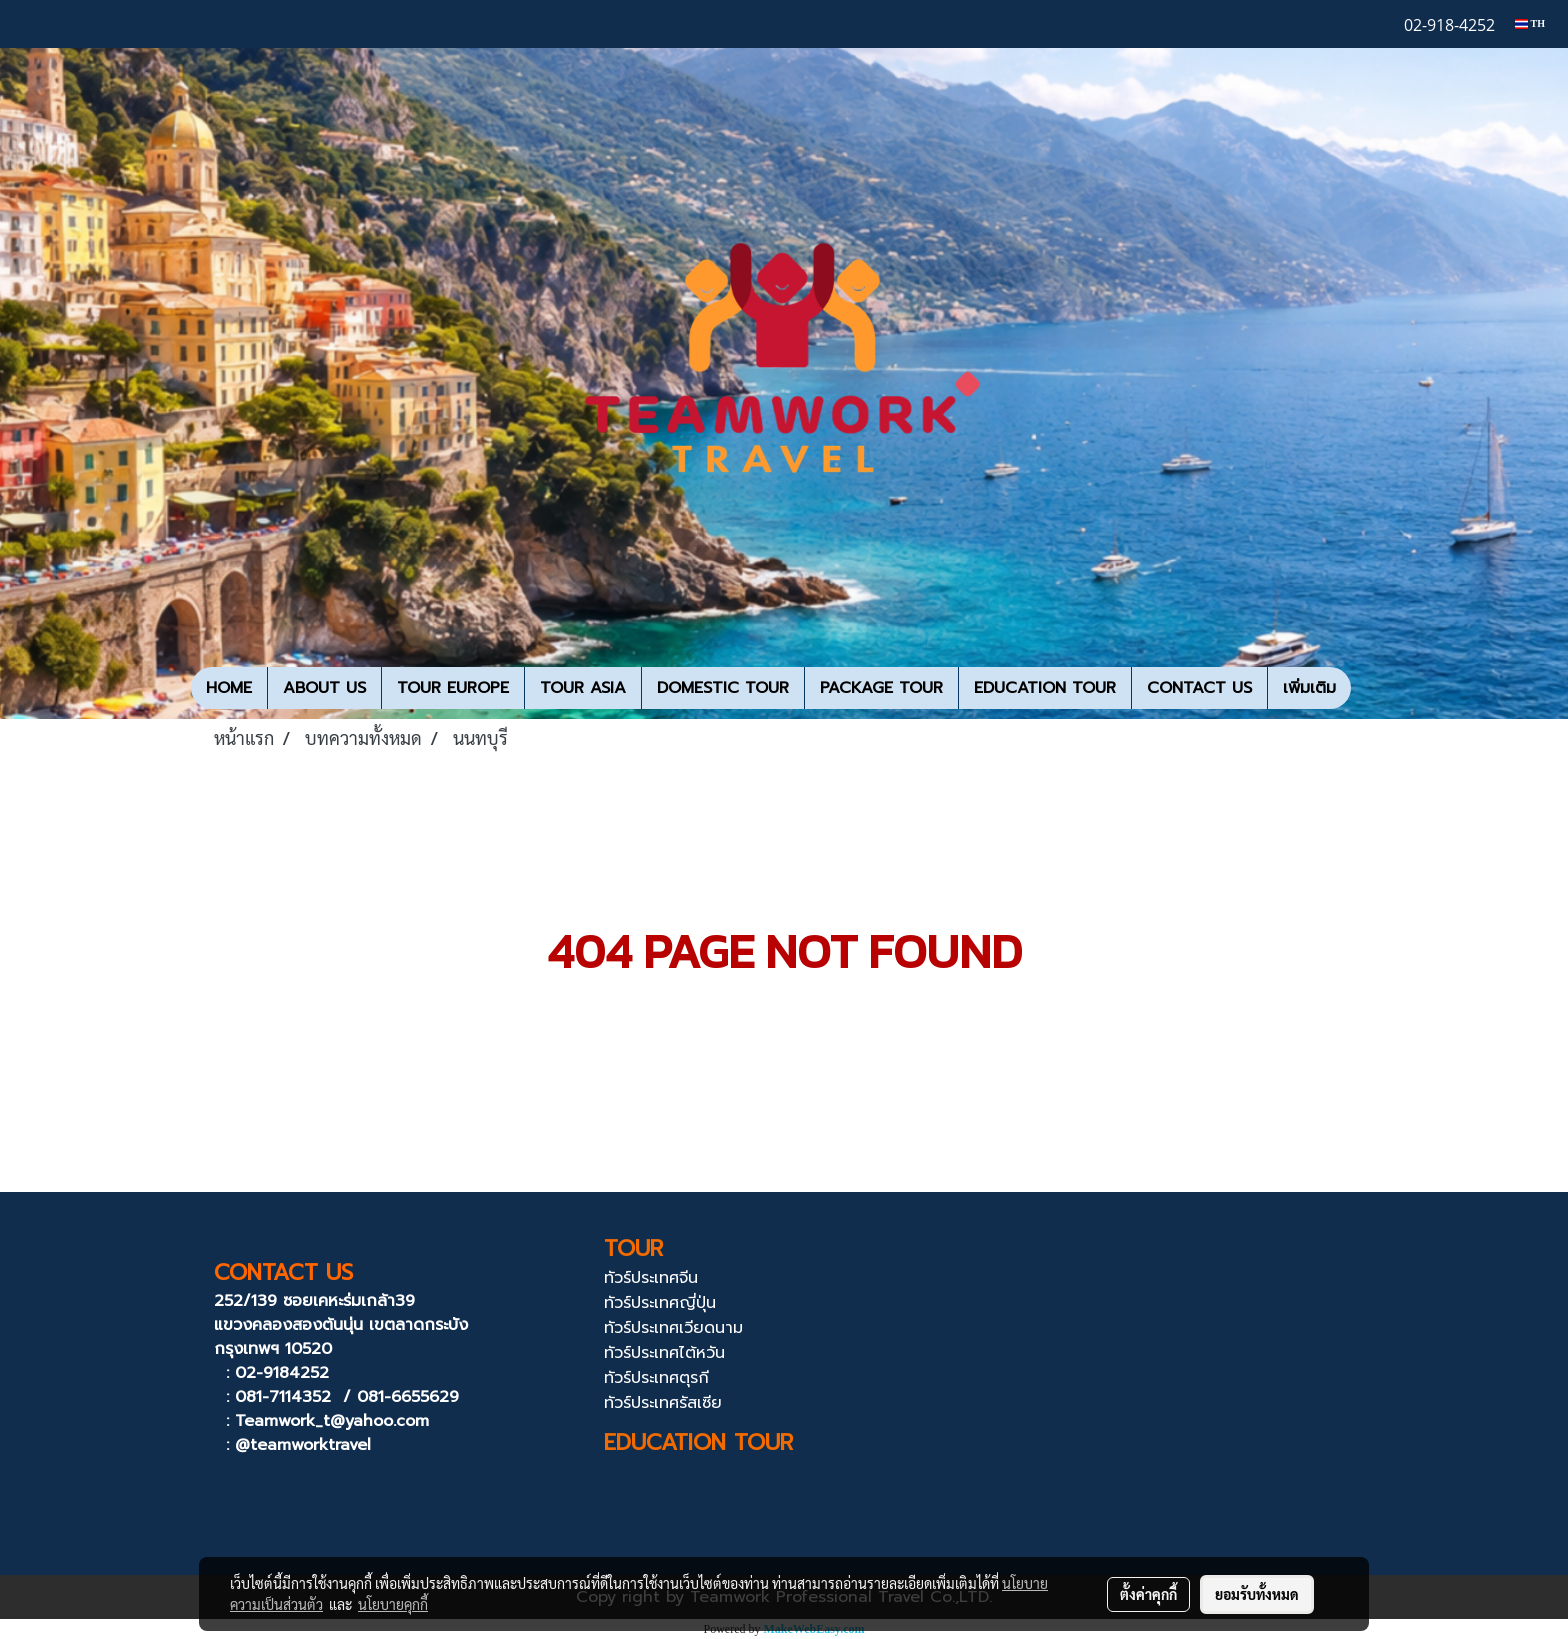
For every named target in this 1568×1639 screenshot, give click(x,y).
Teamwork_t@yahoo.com (332, 1421)
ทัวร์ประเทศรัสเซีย (663, 1403)
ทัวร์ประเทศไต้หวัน (664, 1353)
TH (1530, 23)
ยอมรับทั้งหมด (1257, 1594)
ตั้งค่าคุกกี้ (1148, 1594)
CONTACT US (1199, 688)
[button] (1369, 688)
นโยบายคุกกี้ (393, 1604)
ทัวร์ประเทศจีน (651, 1278)
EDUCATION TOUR (1045, 688)
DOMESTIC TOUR (723, 688)
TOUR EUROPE (453, 688)
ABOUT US (324, 688)
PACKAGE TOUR (881, 688)
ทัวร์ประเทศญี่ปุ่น (660, 1303)
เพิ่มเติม (1309, 688)
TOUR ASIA (583, 688)
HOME (229, 688)
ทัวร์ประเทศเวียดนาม (673, 1328)
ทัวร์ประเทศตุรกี (656, 1378)
